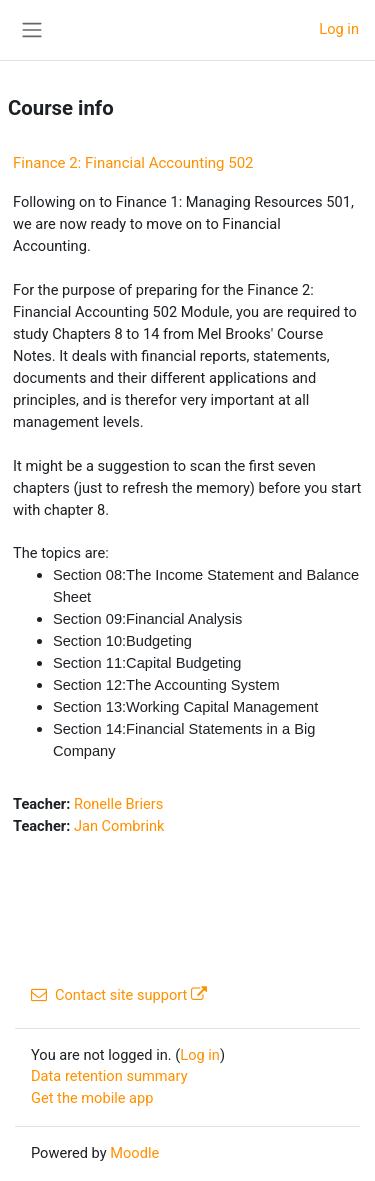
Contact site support (119, 995)
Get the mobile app (92, 1098)
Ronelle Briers (118, 804)
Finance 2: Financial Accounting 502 (133, 163)
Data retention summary (109, 1076)
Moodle (134, 1153)
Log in (339, 29)
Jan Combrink (119, 826)
